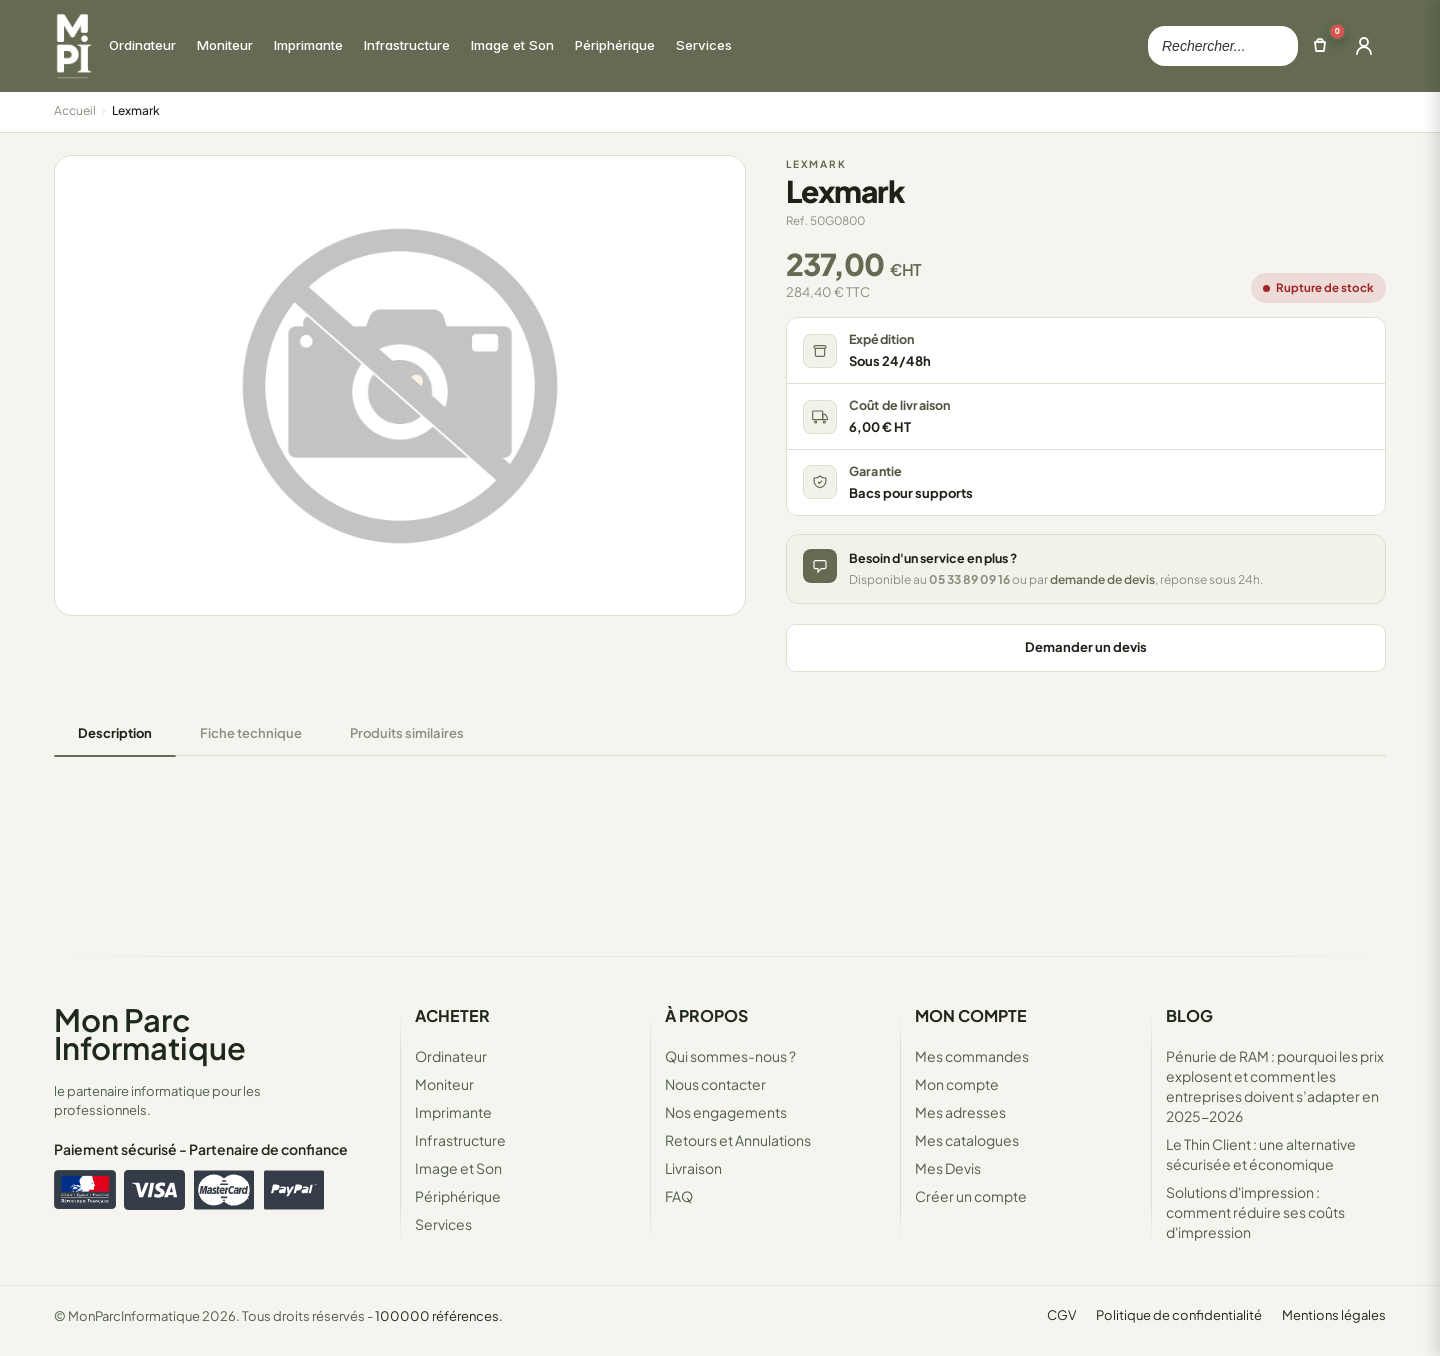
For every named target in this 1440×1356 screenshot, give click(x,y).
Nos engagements (726, 1112)
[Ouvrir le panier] (1320, 46)
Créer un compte (971, 1196)
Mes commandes (972, 1056)
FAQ (679, 1196)
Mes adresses (960, 1112)
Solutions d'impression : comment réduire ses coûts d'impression (1255, 1212)
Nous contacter (715, 1084)
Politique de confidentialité (1179, 1315)
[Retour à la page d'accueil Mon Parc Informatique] (73, 46)
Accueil (75, 110)
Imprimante (453, 1112)
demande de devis (1102, 579)
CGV (1061, 1315)
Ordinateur (451, 1056)
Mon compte (957, 1084)
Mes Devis (948, 1168)
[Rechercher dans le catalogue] (1223, 46)
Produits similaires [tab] (407, 733)
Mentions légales (1334, 1315)
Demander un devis (1086, 647)
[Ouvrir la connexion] (1364, 46)
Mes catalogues (967, 1140)
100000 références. (439, 1316)
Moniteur (444, 1084)
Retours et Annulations (738, 1140)
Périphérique (458, 1196)
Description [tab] (115, 733)
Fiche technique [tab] (251, 733)
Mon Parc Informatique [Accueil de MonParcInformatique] (150, 1033)
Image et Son (458, 1168)
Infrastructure (460, 1140)
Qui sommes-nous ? (730, 1056)
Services (443, 1224)
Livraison (693, 1168)
